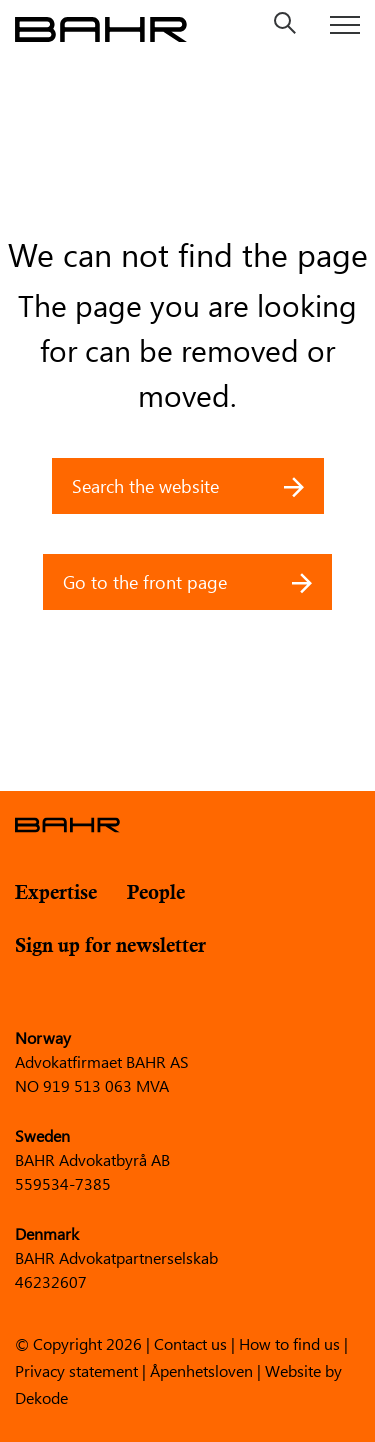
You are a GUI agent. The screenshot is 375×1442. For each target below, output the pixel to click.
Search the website (188, 486)
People (156, 893)
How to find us (289, 1342)
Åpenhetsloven (201, 1369)
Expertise (56, 893)
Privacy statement (76, 1369)
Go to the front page (187, 582)
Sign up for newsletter (110, 946)
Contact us (190, 1342)
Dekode (41, 1396)
